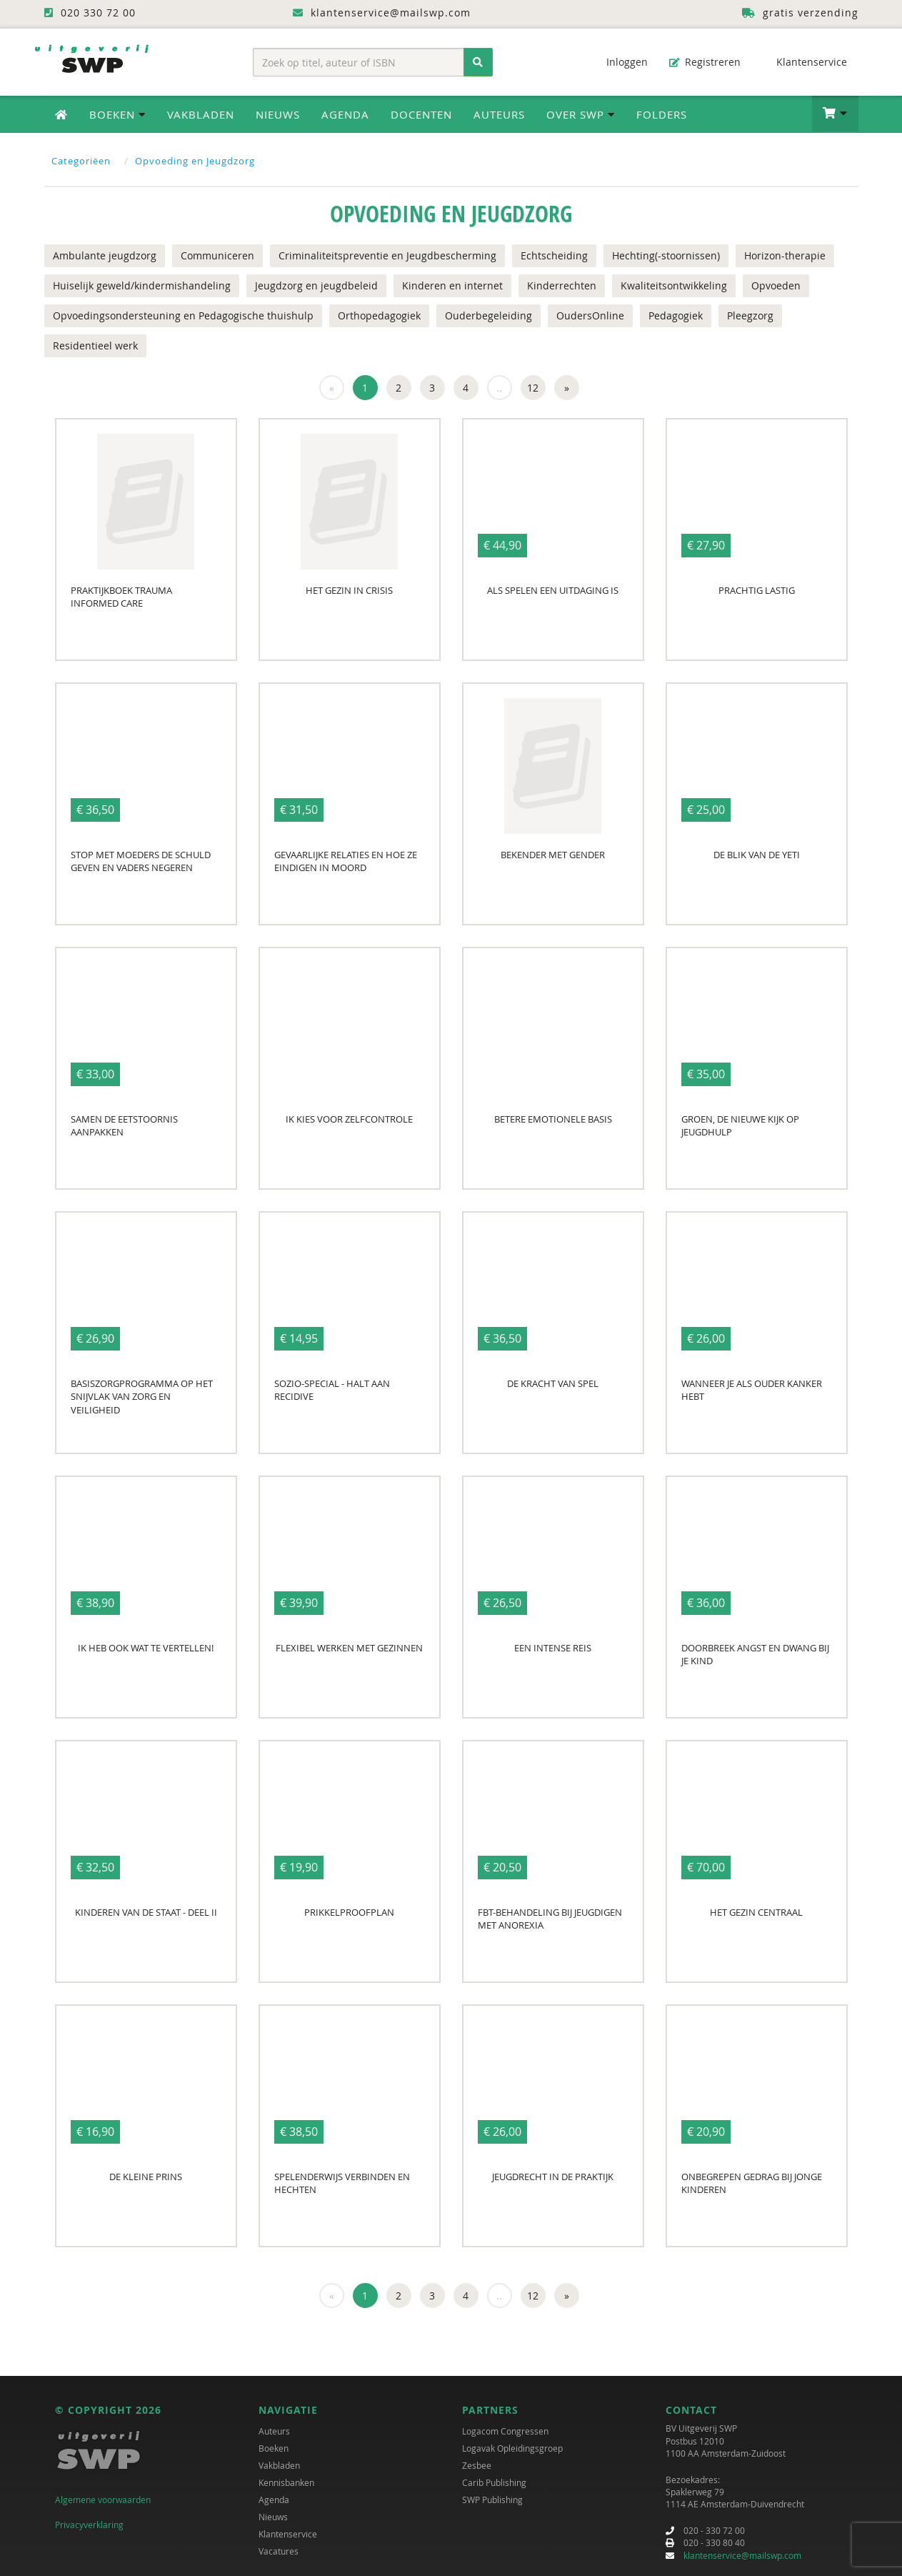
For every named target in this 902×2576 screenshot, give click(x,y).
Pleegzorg (750, 315)
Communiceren (217, 255)
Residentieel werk (95, 345)
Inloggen (620, 62)
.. (499, 387)
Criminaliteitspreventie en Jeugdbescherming (387, 255)
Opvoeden (776, 285)
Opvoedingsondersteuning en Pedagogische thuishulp (183, 315)
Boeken (274, 2448)
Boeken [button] (117, 114)
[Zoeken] (478, 62)
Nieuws (278, 114)
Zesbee (476, 2465)
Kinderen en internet (452, 285)
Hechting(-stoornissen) (666, 255)
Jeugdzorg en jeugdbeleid (316, 285)
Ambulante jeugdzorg (104, 255)
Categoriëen (81, 160)
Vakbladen (200, 114)
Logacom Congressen (505, 2431)
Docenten (421, 114)
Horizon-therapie (785, 255)
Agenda (345, 114)
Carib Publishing (494, 2482)
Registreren (705, 62)
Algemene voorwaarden (103, 2499)
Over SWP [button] (580, 114)
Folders (661, 114)
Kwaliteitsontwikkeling (674, 285)
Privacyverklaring (89, 2524)
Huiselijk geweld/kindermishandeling (142, 285)
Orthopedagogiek (379, 315)
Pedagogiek (675, 315)
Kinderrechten (561, 285)
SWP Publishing (492, 2499)
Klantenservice (804, 62)
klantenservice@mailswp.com (742, 2555)
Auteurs (499, 114)
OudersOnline (590, 315)
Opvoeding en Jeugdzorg (195, 160)
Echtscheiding (554, 255)
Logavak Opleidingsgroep (512, 2448)
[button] (835, 113)
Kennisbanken (286, 2482)
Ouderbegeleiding (488, 315)
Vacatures (279, 2551)
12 (532, 387)
